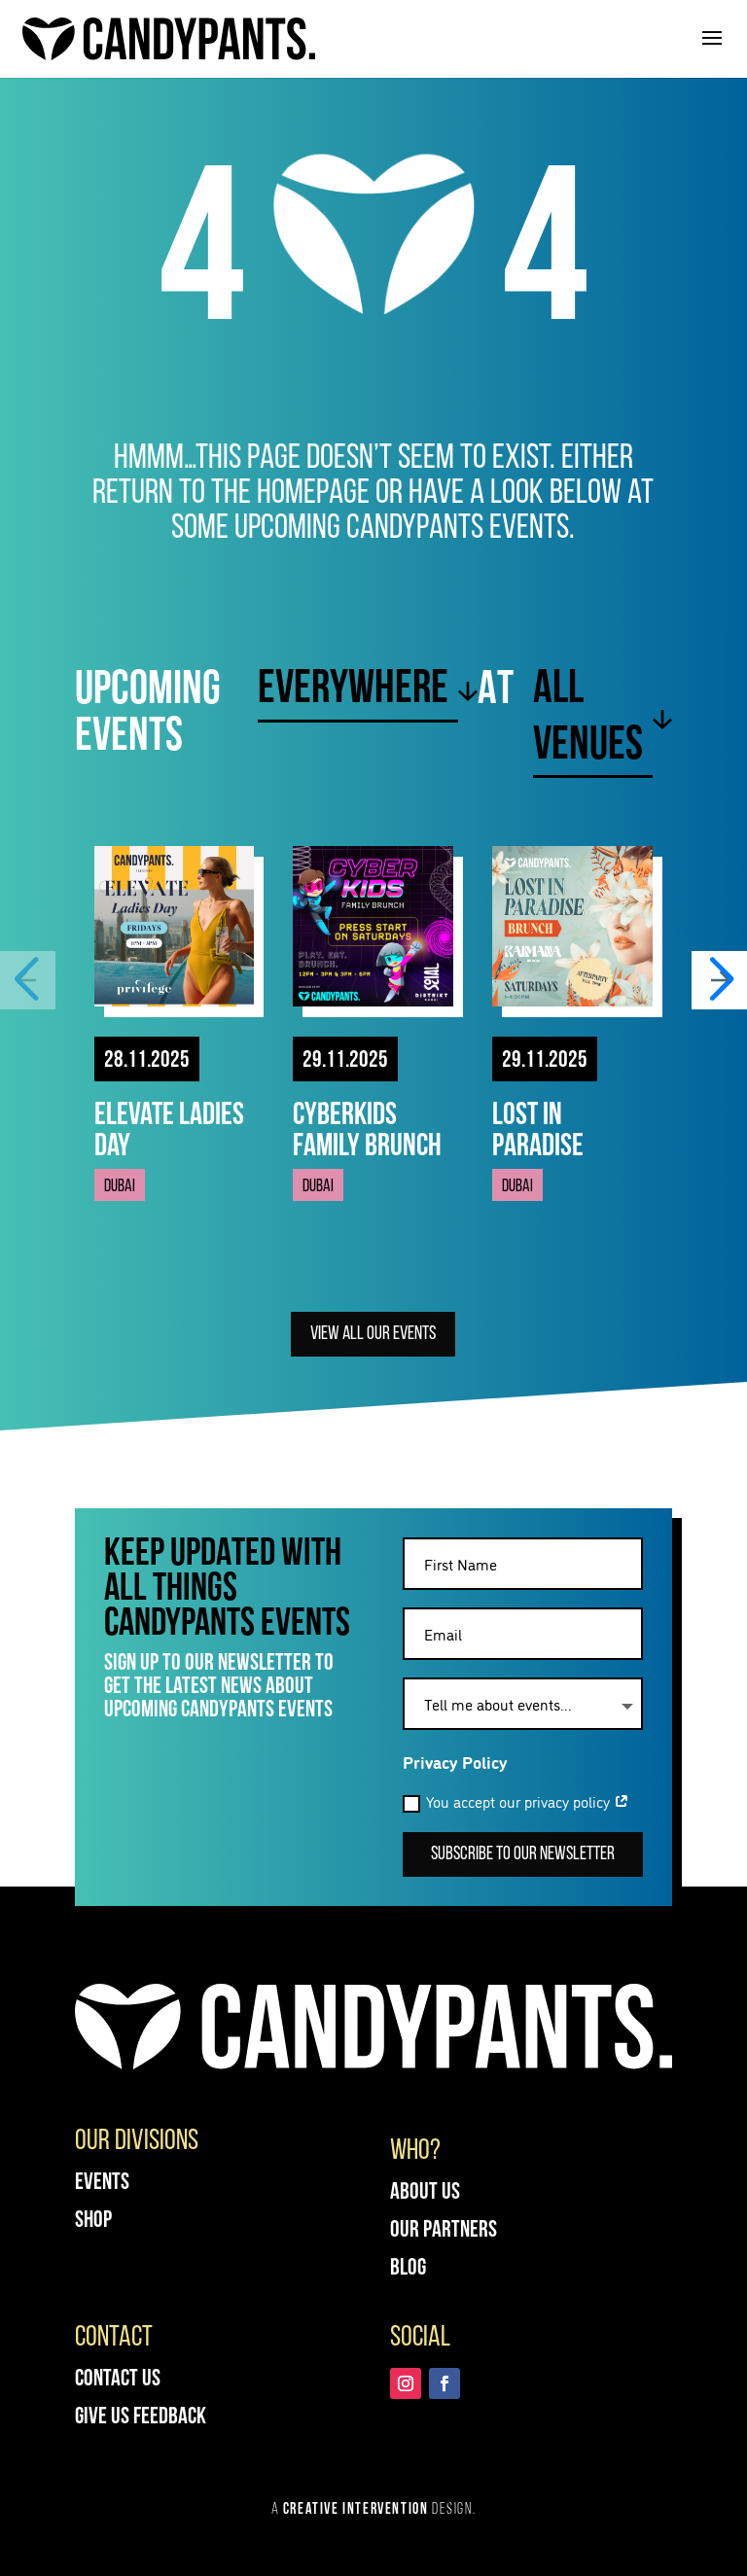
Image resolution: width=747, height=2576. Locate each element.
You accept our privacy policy (516, 1801)
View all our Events (373, 1334)
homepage (313, 494)
